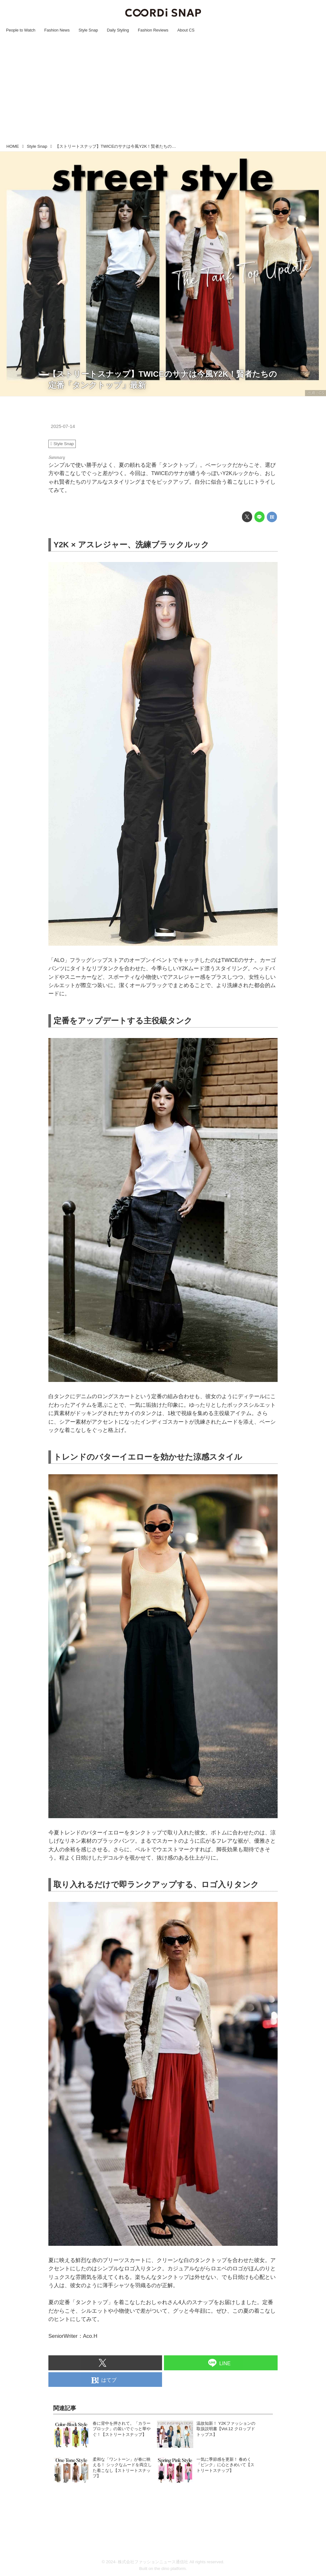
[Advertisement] (163, 93)
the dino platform (170, 2568)
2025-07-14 (63, 426)
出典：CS (315, 393)
